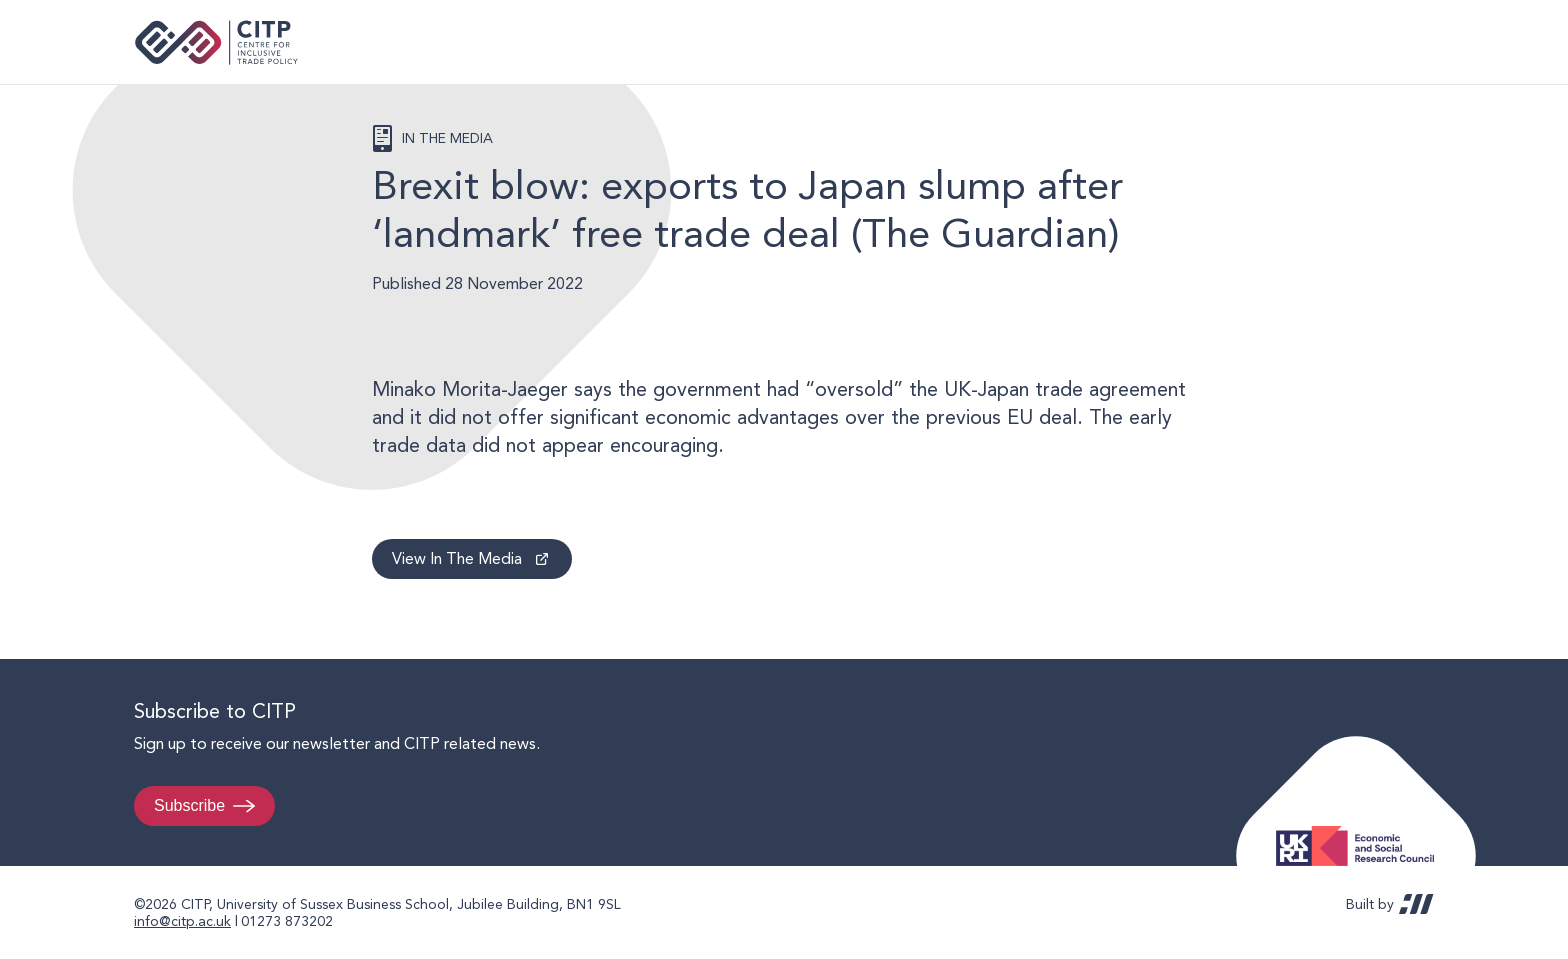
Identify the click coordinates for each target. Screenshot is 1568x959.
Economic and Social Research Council (1361, 830)
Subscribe (189, 805)
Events (949, 41)
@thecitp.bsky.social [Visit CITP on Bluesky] (1410, 42)
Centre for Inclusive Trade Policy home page (216, 42)
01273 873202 (287, 921)
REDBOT (1416, 904)
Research (781, 41)
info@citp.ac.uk (182, 921)
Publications (676, 41)
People (869, 41)
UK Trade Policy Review (1088, 41)
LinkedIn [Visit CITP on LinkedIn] (1372, 42)
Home (505, 41)
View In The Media (457, 558)
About (580, 41)
